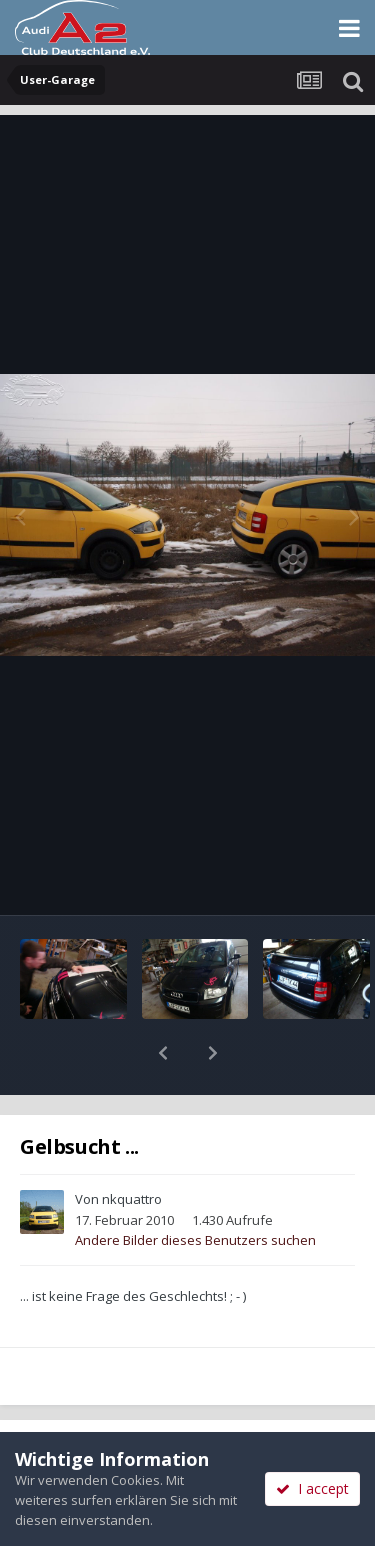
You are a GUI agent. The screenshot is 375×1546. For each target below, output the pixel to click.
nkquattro (132, 1147)
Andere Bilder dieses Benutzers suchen (195, 1188)
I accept (312, 1488)
